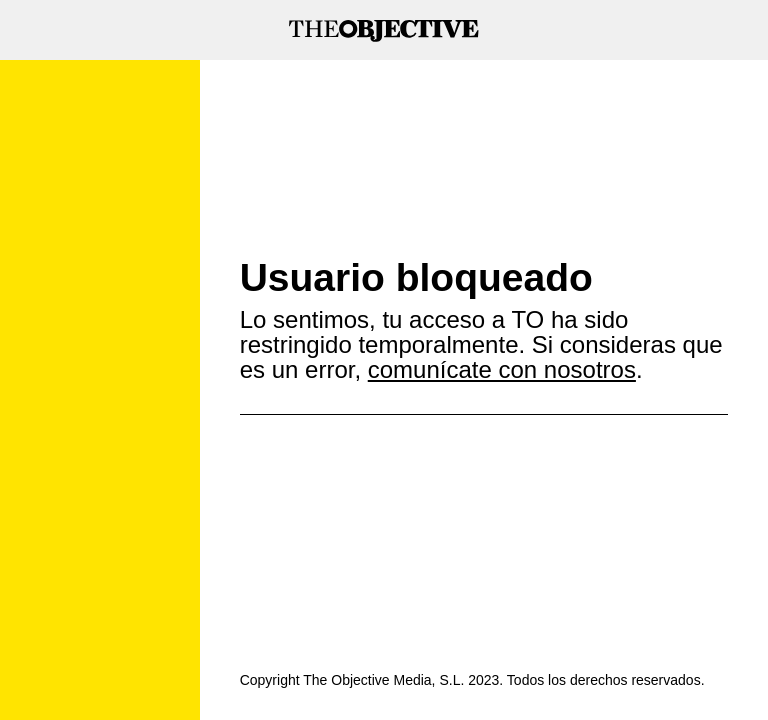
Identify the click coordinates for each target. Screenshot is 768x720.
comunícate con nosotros (502, 369)
